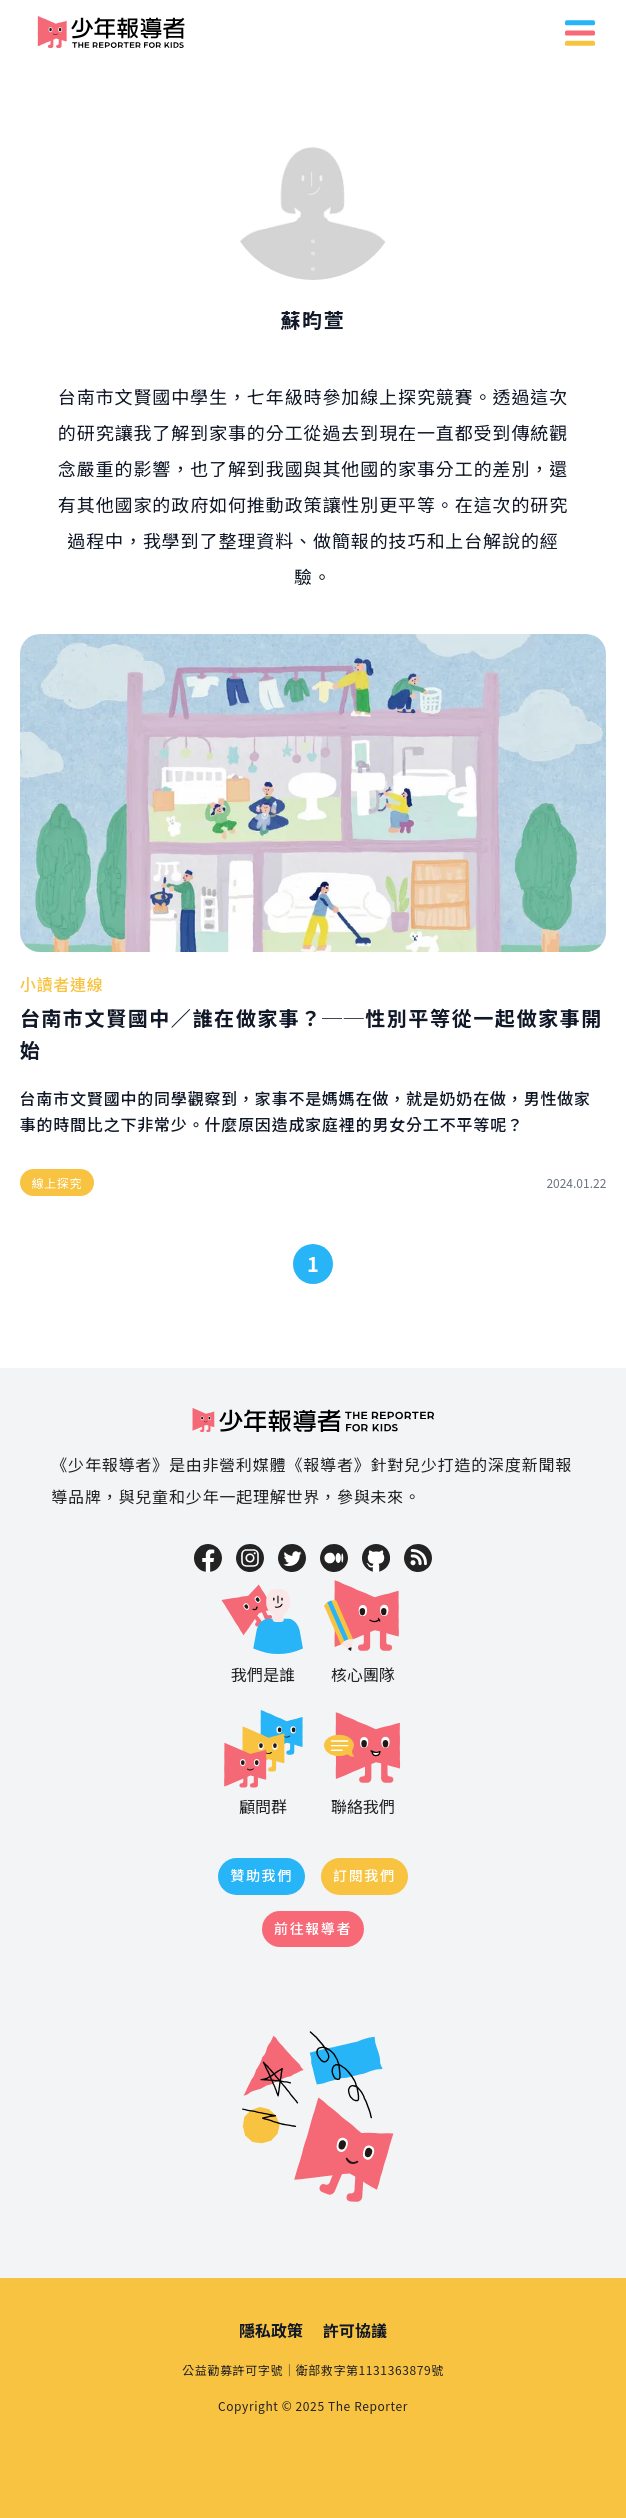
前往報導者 (313, 1928)
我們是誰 (263, 1629)
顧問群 (263, 1761)
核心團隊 (363, 1629)
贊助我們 (261, 1875)
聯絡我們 (363, 1761)
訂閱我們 (364, 1875)
